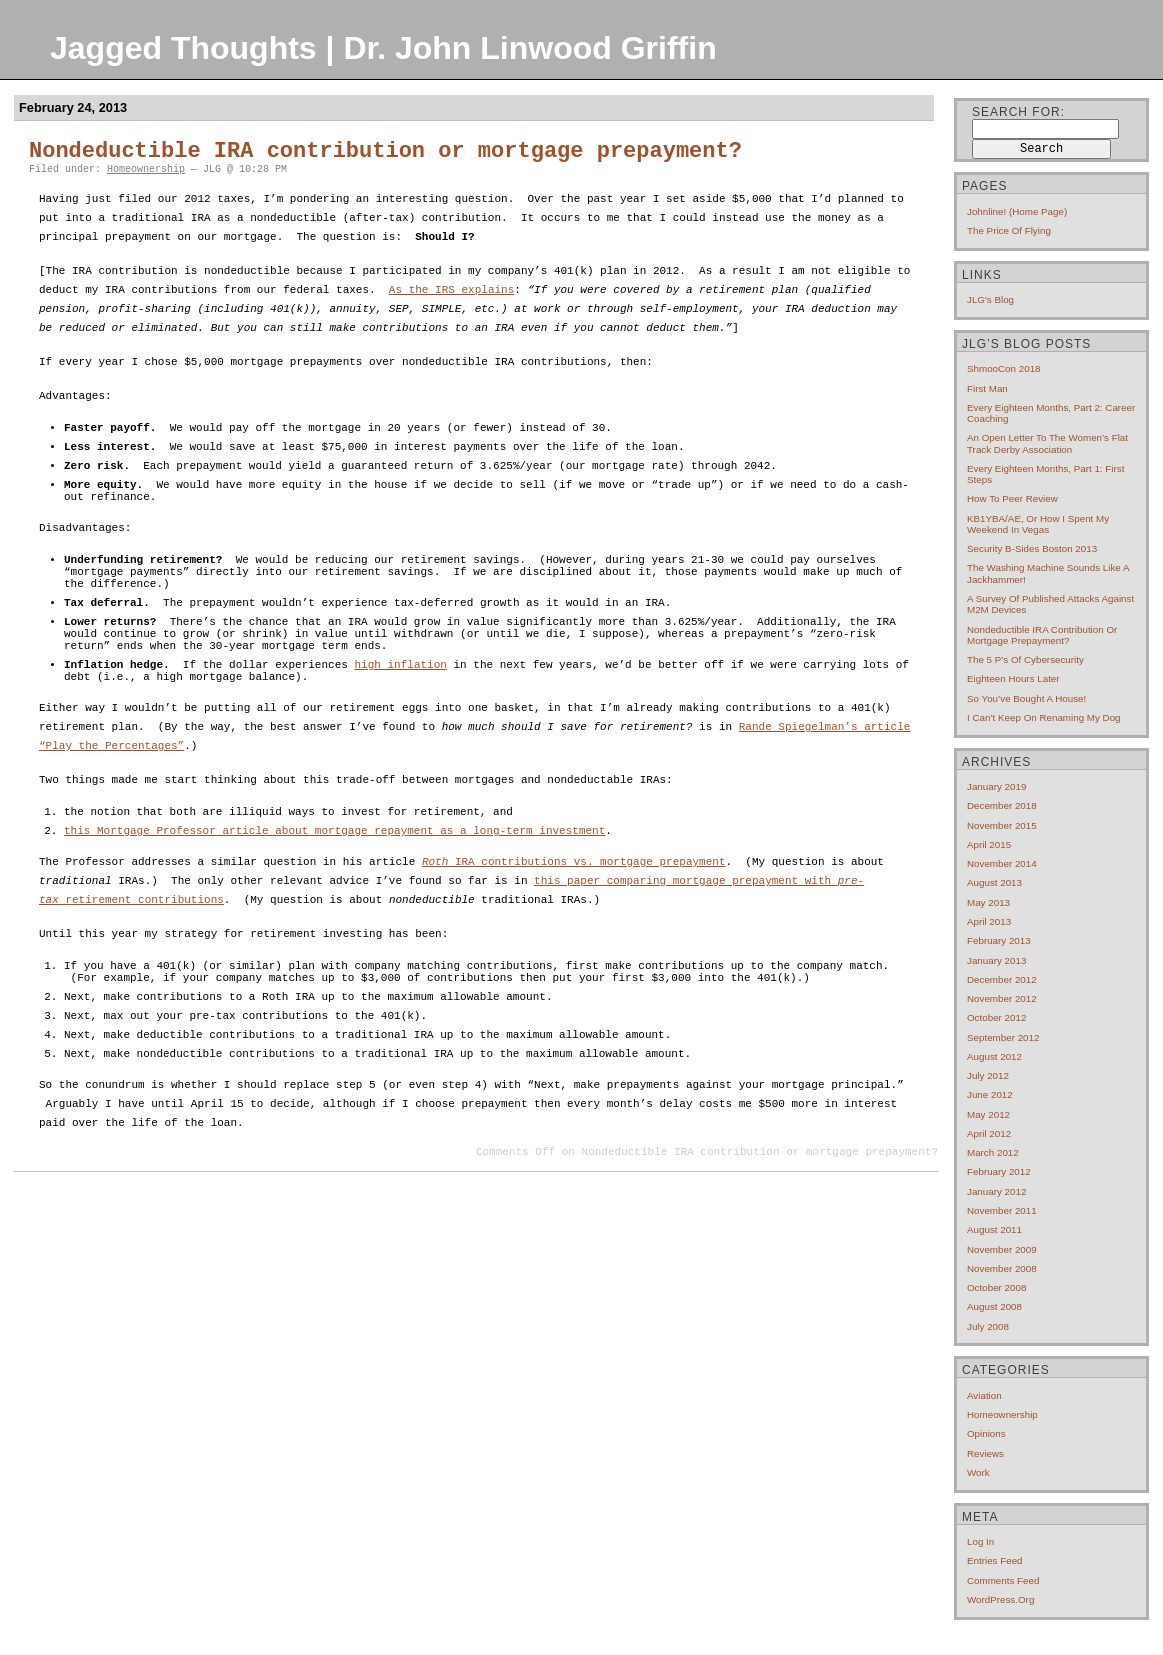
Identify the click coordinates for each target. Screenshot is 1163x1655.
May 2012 (988, 1114)
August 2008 (994, 1306)
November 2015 (1002, 825)
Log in (980, 1541)
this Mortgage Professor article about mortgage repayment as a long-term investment (334, 877)
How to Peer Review (1012, 498)
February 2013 (999, 940)
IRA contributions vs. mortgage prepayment (574, 910)
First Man (987, 388)
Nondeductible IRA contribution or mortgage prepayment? (385, 151)
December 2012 (1002, 979)
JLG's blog (990, 299)
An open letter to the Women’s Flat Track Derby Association (1047, 443)
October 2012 (996, 1017)
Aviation (984, 1395)
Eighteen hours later (1013, 678)
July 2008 (988, 1326)
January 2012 (996, 1191)
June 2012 (990, 1094)
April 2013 (989, 921)
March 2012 (993, 1152)
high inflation (400, 702)
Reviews (985, 1453)
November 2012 (1002, 998)
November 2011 (1002, 1210)
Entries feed (995, 1560)
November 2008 (1002, 1268)
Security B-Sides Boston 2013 (1032, 548)
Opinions (986, 1433)
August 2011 (994, 1229)
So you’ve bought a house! (1026, 698)
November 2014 (1002, 863)
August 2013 (994, 882)
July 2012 (988, 1075)
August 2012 (994, 1056)
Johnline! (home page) (1017, 211)
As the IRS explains (451, 290)
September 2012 (1003, 1037)
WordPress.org (1000, 1599)
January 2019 (996, 786)
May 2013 (988, 902)
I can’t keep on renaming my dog (1044, 717)
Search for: (1018, 112)
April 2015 (989, 844)
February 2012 (999, 1171)
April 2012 (989, 1133)
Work (978, 1472)
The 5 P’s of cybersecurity (1025, 659)
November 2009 (1002, 1249)
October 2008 (996, 1287)
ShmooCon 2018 (1004, 368)
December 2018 (1002, 805)
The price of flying (1009, 230)
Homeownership (146, 169)
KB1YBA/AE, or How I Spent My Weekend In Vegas (1038, 524)
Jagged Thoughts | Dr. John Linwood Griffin (383, 48)
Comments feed (1003, 1580)
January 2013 (996, 960)
